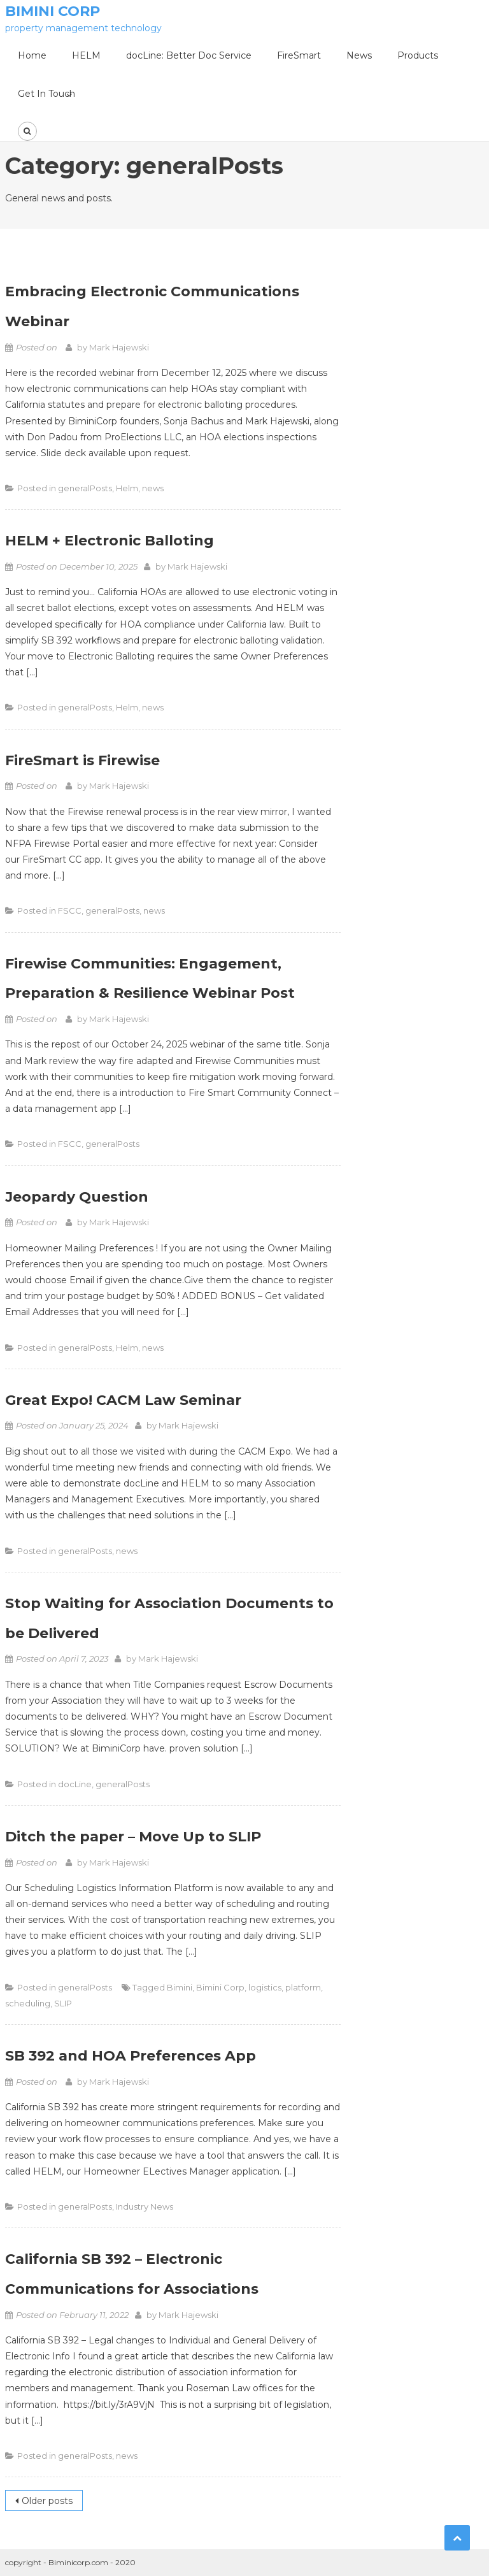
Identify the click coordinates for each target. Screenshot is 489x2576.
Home (32, 55)
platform (303, 1987)
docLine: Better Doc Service (189, 55)
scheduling (27, 2003)
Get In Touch (46, 93)
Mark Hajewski (119, 347)
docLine (75, 1784)
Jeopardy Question (76, 1196)
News (359, 55)
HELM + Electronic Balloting (109, 540)
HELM (86, 55)
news (153, 488)
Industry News (144, 2206)
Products (417, 55)
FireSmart (299, 55)
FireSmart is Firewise (82, 760)
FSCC (70, 910)
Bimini (179, 1987)
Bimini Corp (52, 11)
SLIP (63, 2003)
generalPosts (85, 488)
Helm (127, 488)
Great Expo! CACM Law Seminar (123, 1400)
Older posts (47, 2501)
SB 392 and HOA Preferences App (130, 2055)
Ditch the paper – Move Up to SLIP (133, 1836)
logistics (264, 1987)
